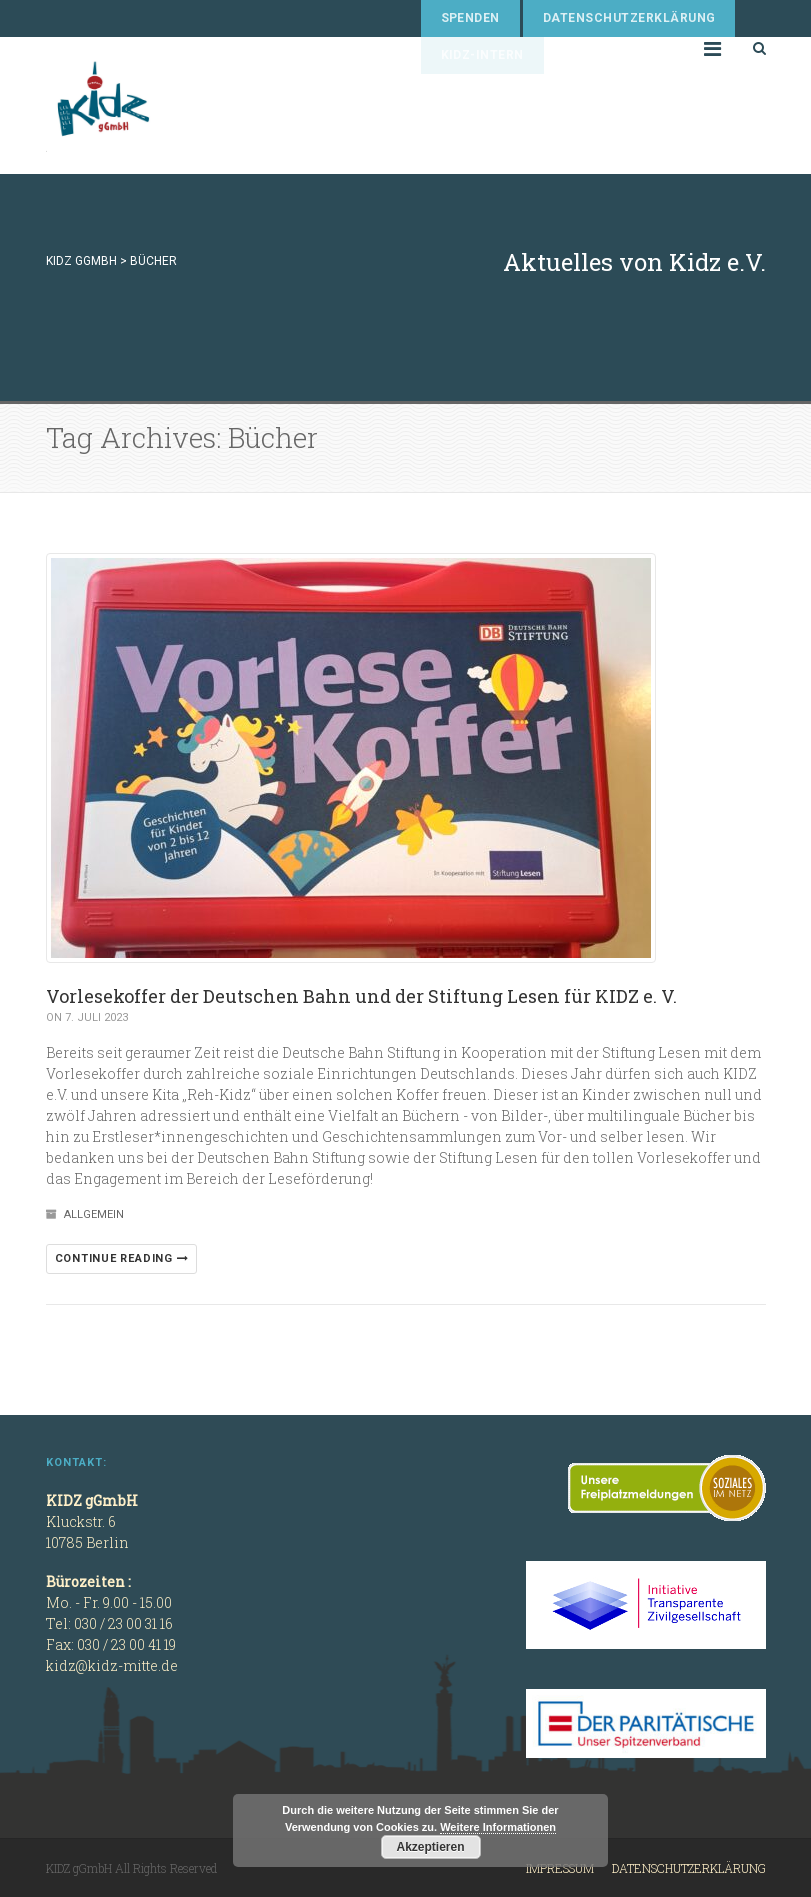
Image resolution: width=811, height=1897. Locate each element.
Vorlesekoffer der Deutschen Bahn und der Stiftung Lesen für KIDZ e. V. (361, 996)
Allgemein (94, 1214)
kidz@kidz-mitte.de (112, 1665)
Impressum (560, 1868)
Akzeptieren (430, 1847)
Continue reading (122, 1258)
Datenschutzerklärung (629, 18)
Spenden (470, 18)
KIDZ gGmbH (196, 105)
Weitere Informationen (498, 1827)
